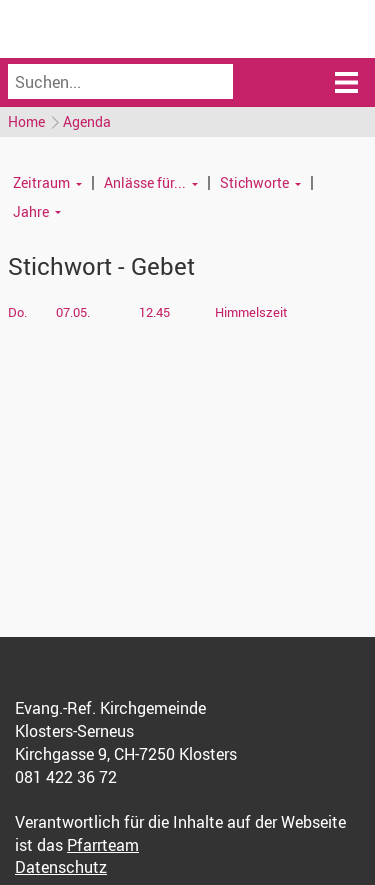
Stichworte (254, 182)
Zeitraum (41, 182)
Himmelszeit (251, 312)
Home (26, 121)
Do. (17, 312)
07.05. (73, 312)
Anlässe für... (145, 182)
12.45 (154, 312)
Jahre (31, 211)
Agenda (87, 121)
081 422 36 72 (66, 777)
